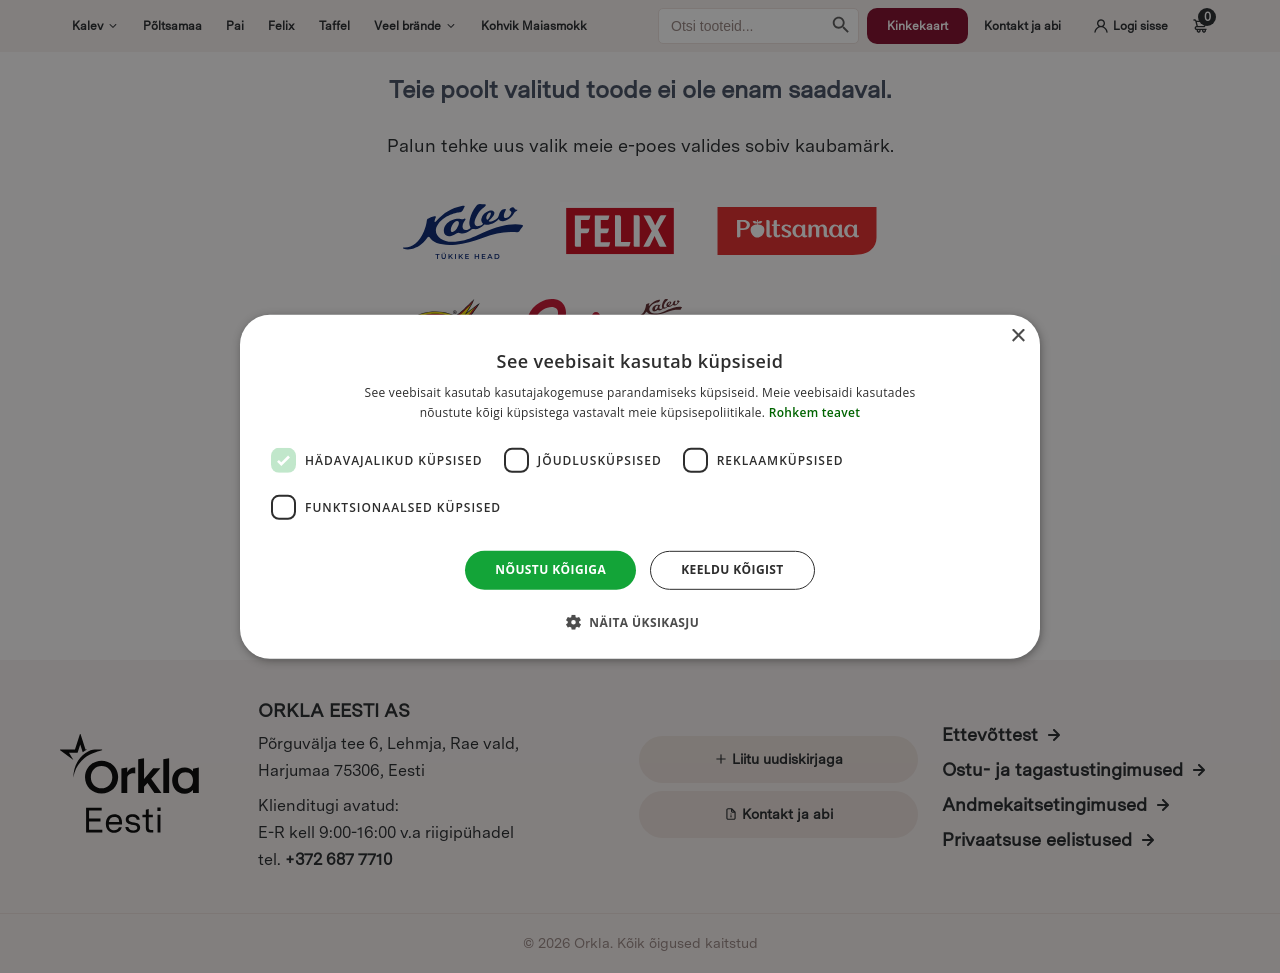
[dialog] (640, 486)
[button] (640, 622)
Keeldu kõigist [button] (732, 569)
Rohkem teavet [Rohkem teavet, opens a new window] (815, 412)
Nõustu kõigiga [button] (550, 569)
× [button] (1017, 335)
